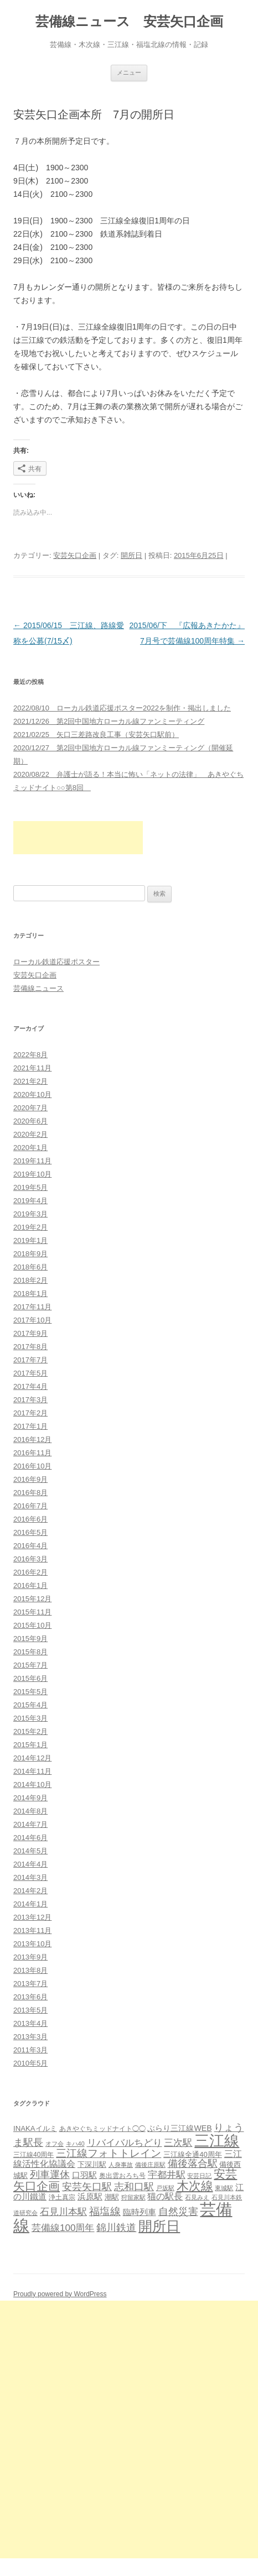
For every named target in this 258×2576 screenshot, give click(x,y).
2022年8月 (30, 1055)
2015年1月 (30, 1745)
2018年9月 (30, 1254)
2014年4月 (30, 1864)
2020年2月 (30, 1134)
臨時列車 (139, 2212)
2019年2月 (30, 1227)
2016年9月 (30, 1479)
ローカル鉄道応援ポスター (56, 962)
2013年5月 (30, 2010)
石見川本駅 (63, 2212)
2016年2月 (30, 1572)
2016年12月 (32, 1439)
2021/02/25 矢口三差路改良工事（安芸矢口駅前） (96, 734)
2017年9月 (30, 1333)
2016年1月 (30, 1585)
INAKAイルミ (35, 2128)
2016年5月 (30, 1532)
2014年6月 (30, 1837)
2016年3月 (30, 1559)
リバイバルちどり (124, 2143)
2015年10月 (32, 1625)
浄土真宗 (62, 2197)
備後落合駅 (193, 2163)
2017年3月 (30, 1400)
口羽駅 (84, 2175)
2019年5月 (30, 1187)
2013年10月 (32, 1944)
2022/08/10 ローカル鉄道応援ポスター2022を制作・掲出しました (122, 708)
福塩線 (105, 2211)
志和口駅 (134, 2186)
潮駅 (112, 2197)
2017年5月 (30, 1373)
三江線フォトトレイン (108, 2153)
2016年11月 (32, 1453)
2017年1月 (30, 1426)
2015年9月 (30, 1638)
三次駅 (178, 2142)
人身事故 (121, 2164)
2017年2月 (30, 1413)
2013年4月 (30, 2023)
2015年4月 (30, 1705)
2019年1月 (30, 1240)
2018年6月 (30, 1267)
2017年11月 (32, 1307)
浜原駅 (90, 2196)
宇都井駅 (166, 2175)
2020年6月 (30, 1121)
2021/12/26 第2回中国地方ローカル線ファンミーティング (108, 721)
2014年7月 (30, 1824)
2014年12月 (32, 1758)
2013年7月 (30, 1983)
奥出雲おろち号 (122, 2176)
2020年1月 (30, 1147)
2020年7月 (30, 1108)
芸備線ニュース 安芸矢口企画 (129, 21)
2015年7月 (30, 1665)
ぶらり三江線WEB (179, 2128)
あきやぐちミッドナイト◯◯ (102, 2129)
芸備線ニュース (38, 988)
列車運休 (50, 2174)
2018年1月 (30, 1293)
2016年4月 (30, 1546)
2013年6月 (30, 1997)
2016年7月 (30, 1506)
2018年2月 (30, 1280)
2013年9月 (30, 1957)
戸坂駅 (165, 2188)
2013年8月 (30, 1970)
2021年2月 (30, 1081)
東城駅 (224, 2188)
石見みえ (197, 2197)
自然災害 (178, 2211)
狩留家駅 (133, 2197)
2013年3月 (30, 2036)
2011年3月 (30, 2050)
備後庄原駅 (150, 2164)
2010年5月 (30, 2063)
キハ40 (75, 2143)
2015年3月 (30, 1718)
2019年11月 (32, 1161)
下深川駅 (92, 2164)
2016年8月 (30, 1492)
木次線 (195, 2186)
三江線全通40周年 (192, 2154)
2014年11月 (32, 1771)
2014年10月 (32, 1784)
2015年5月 (30, 1691)
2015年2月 (30, 1731)
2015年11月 (32, 1612)
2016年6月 (30, 1519)
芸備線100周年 (63, 2227)
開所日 (131, 555)
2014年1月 (30, 1904)
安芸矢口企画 (74, 555)
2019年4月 (30, 1200)
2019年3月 (30, 1214)
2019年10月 (32, 1174)
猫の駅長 (165, 2196)
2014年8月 (30, 1811)
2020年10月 (32, 1094)
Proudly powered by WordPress (60, 2294)
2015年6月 (30, 1678)
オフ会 (54, 2143)
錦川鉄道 (116, 2227)
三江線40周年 (33, 2155)
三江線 (216, 2140)
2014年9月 (30, 1798)
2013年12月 (32, 1917)
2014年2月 (30, 1891)
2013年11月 (32, 1930)
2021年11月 (32, 1068)
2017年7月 (30, 1360)
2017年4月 (30, 1386)
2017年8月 (30, 1346)
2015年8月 (30, 1652)
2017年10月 (32, 1320)
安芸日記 (199, 2175)
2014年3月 (30, 1877)
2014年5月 (30, 1851)
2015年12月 (32, 1599)
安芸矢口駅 (87, 2186)
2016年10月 (32, 1466)
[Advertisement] (78, 837)
